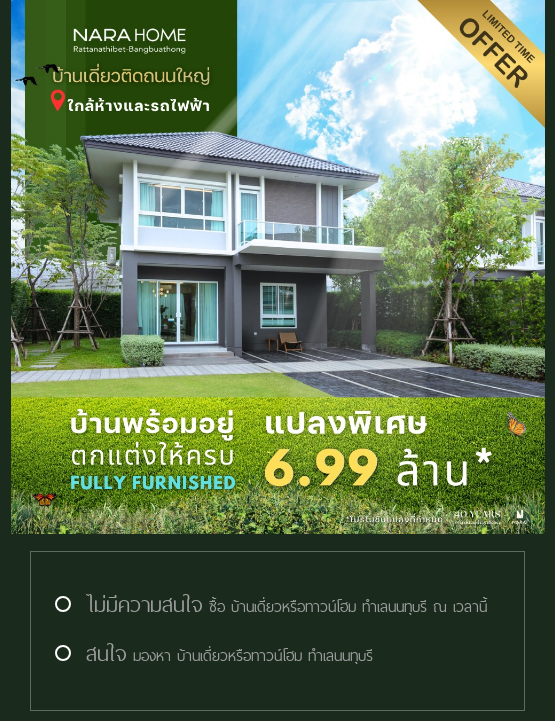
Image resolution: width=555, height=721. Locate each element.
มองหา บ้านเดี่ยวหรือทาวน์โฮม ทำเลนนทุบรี (212, 655)
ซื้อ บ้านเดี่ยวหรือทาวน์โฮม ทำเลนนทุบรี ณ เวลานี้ (269, 606)
